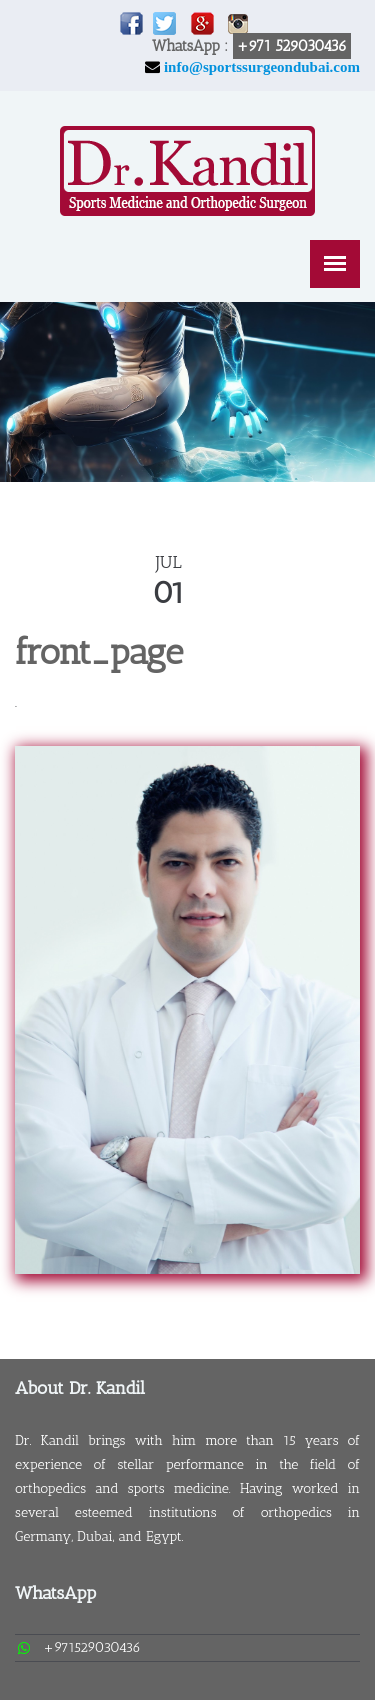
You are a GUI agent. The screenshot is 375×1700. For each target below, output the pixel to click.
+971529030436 (92, 1647)
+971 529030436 (292, 46)
